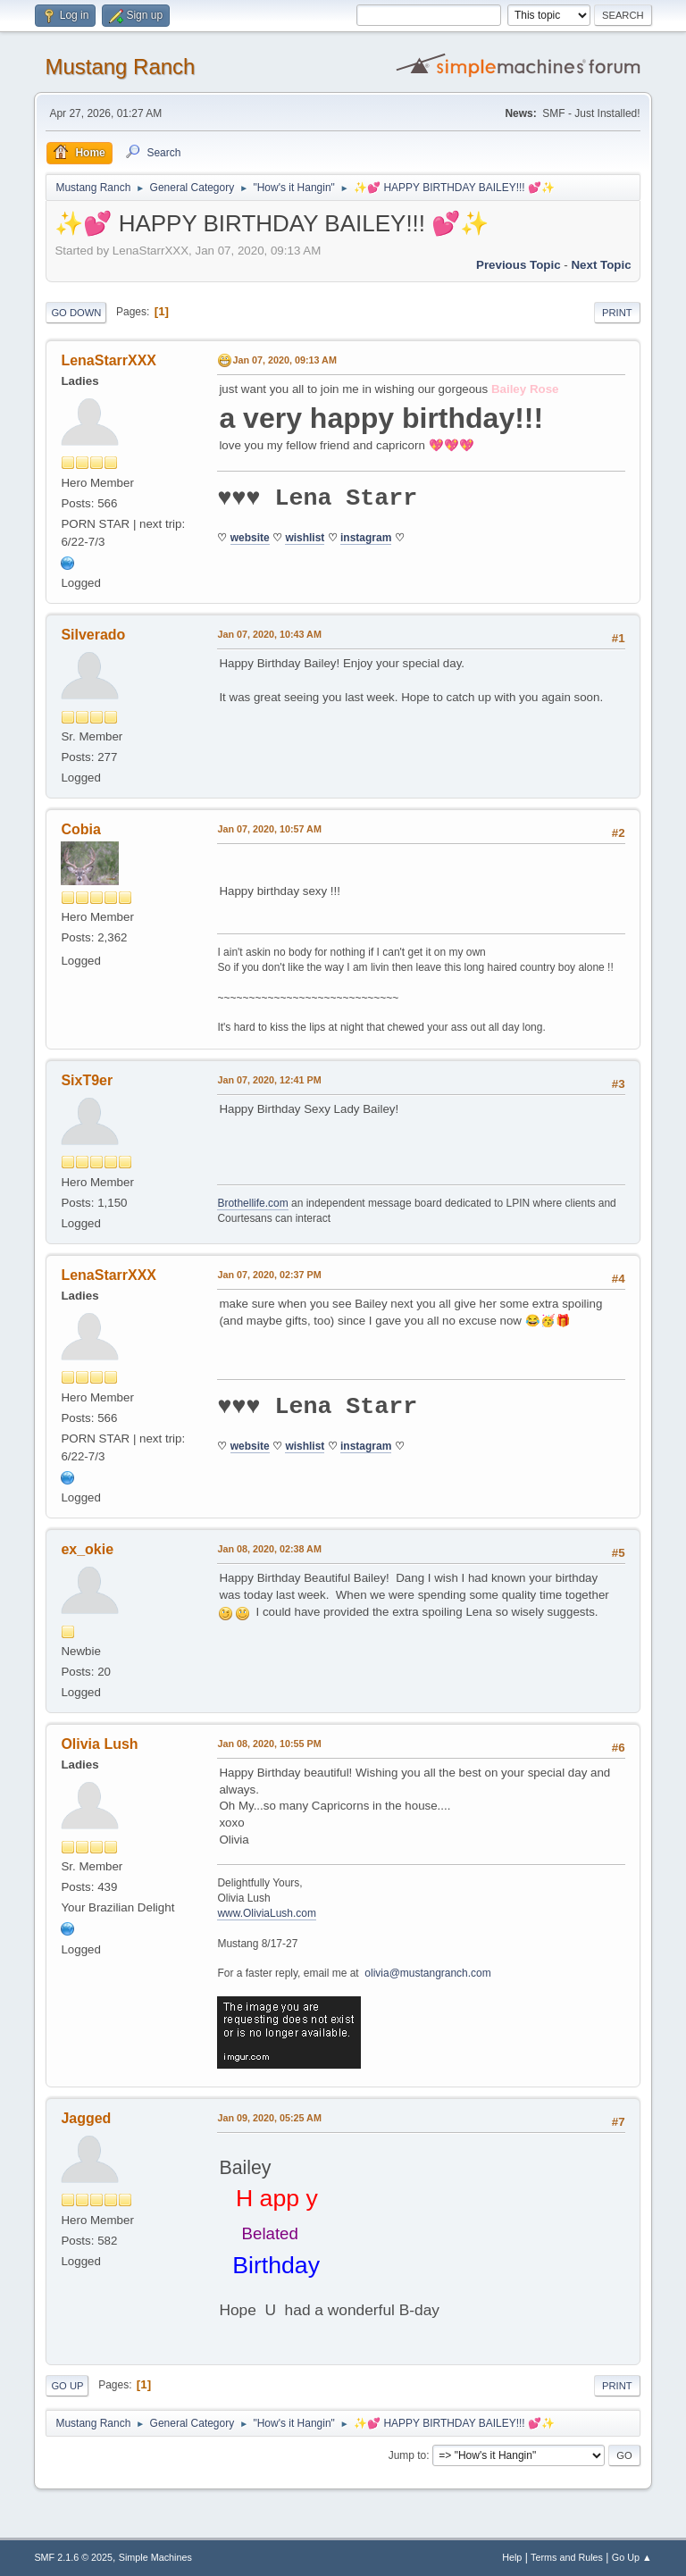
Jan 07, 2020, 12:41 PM (269, 1080)
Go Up (67, 2385)
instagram (365, 537)
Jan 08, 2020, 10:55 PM (269, 1743)
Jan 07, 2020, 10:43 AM (269, 634)
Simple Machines (155, 2557)
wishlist (304, 537)
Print (617, 312)
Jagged (86, 2118)
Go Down (76, 312)
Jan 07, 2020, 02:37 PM (269, 1274)
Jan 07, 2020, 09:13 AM (284, 360)
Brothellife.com (252, 1203)
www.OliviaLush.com (266, 1913)
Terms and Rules (567, 2557)
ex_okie (87, 1549)
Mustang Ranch (120, 66)
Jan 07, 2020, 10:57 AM (269, 829)
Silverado (93, 634)
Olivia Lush (99, 1744)
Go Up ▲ (632, 2557)
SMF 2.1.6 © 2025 (73, 2557)
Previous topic (518, 265)
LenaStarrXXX (108, 360)
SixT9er (87, 1080)
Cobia (80, 829)
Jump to (408, 2455)
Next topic (601, 265)
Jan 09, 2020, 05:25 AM (269, 2117)
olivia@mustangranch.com (427, 1973)
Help (512, 2557)
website (250, 537)
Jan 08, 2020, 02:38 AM (269, 1548)
